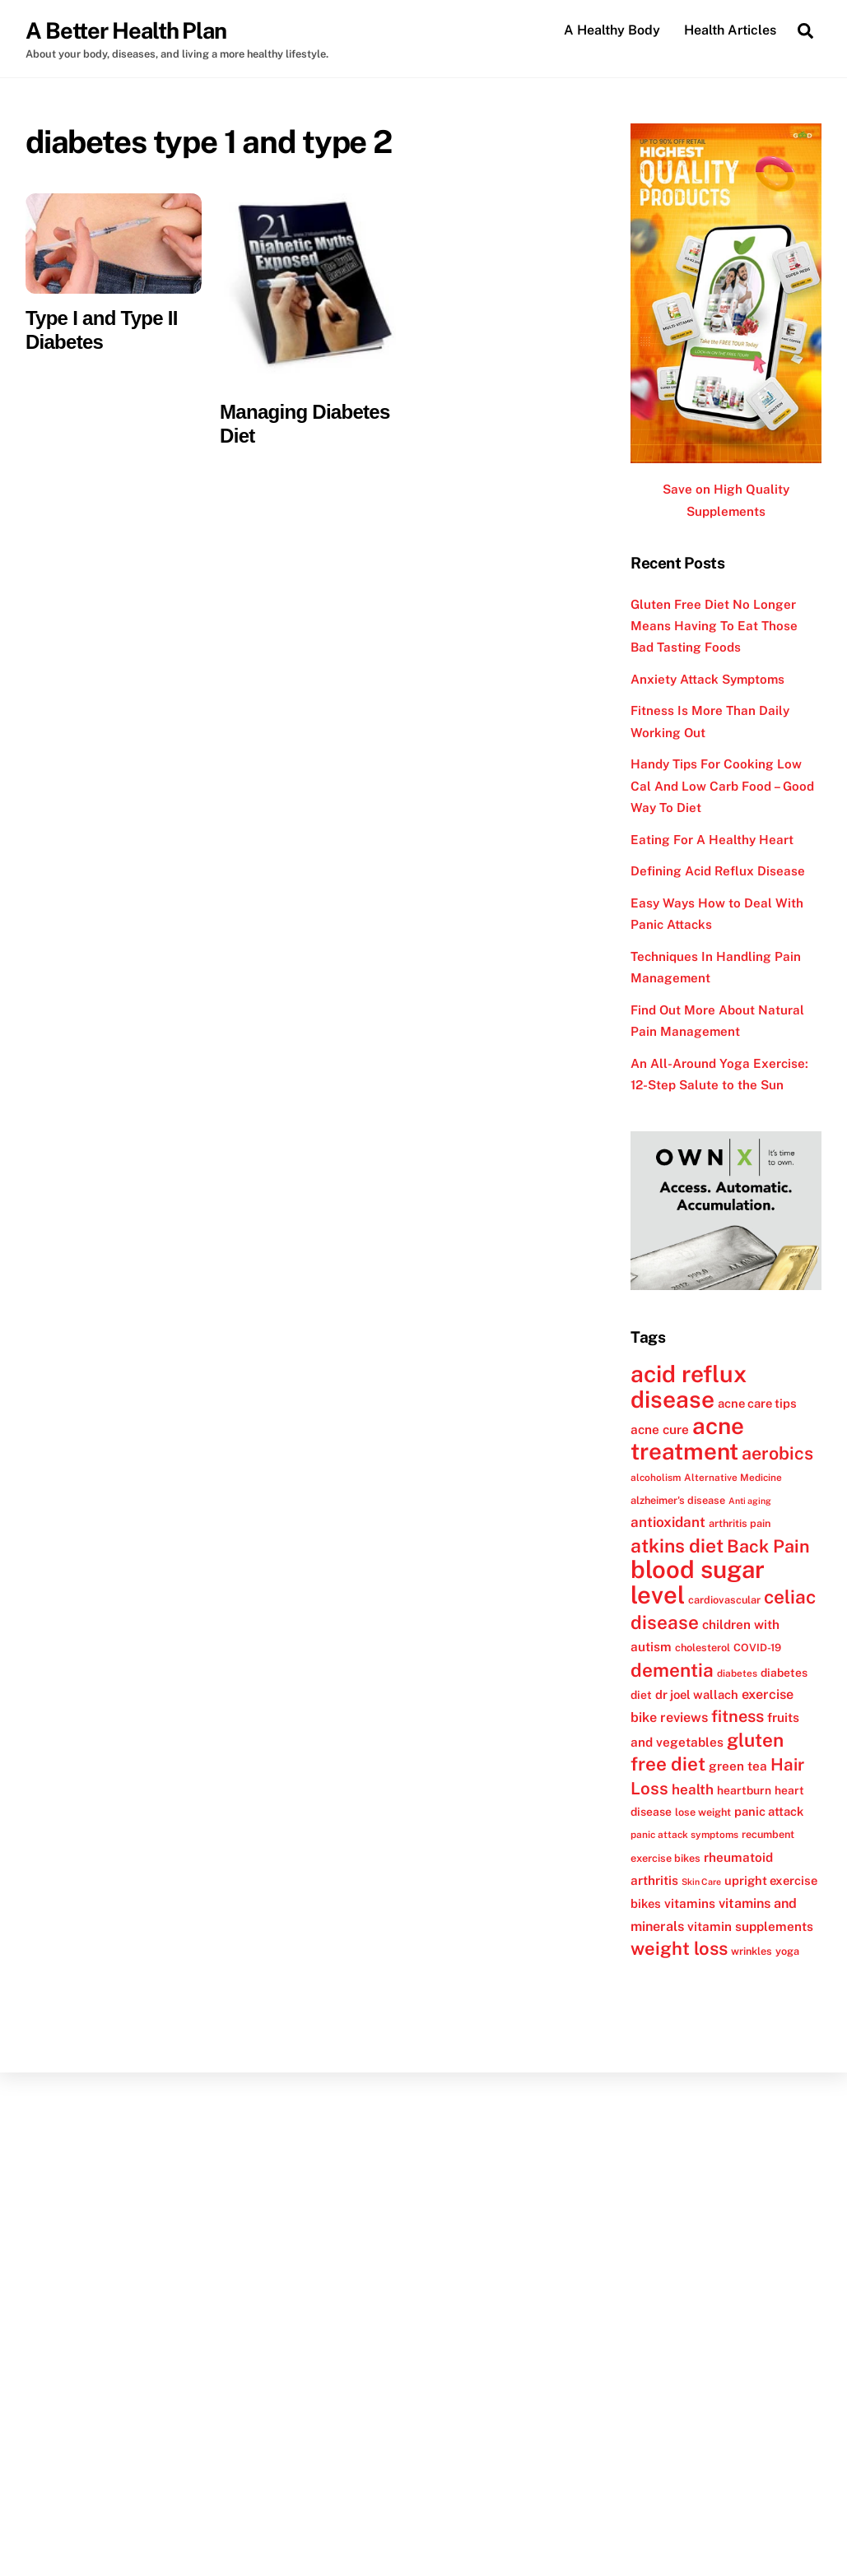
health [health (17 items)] (693, 1789)
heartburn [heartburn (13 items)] (744, 1790)
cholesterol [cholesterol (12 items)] (702, 1647)
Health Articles (730, 30)
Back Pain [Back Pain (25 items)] (768, 1546)
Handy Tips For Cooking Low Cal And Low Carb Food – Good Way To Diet (722, 786)
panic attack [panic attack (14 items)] (768, 1811)
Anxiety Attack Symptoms (707, 679)
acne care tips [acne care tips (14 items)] (757, 1403)
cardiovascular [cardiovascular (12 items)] (724, 1600)
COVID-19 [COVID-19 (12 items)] (757, 1647)
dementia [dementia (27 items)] (672, 1670)
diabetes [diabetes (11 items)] (737, 1673)
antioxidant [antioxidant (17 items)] (668, 1522)
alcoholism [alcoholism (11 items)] (656, 1477)
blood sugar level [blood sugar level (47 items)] (698, 1582)
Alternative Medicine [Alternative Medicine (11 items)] (733, 1477)
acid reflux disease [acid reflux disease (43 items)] (689, 1386)
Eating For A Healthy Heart (712, 840)
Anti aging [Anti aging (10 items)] (749, 1501)
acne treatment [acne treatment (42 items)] (687, 1438)
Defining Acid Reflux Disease (718, 871)
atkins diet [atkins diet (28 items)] (677, 1545)
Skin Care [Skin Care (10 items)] (701, 1882)
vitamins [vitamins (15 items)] (689, 1903)
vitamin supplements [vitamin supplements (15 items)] (750, 1926)
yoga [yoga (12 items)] (787, 1951)
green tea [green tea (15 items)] (738, 1765)
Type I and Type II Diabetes (102, 330)
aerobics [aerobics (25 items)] (777, 1453)
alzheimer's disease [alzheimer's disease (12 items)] (678, 1500)
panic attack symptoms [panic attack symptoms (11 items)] (684, 1834)
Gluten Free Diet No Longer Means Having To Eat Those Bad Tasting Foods (714, 626)
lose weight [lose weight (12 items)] (703, 1812)
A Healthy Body (612, 30)
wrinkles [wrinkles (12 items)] (751, 1951)
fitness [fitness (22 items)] (737, 1716)
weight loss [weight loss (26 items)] (679, 1948)
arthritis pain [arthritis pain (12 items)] (739, 1523)
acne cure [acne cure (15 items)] (660, 1429)
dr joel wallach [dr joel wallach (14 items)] (696, 1694)
